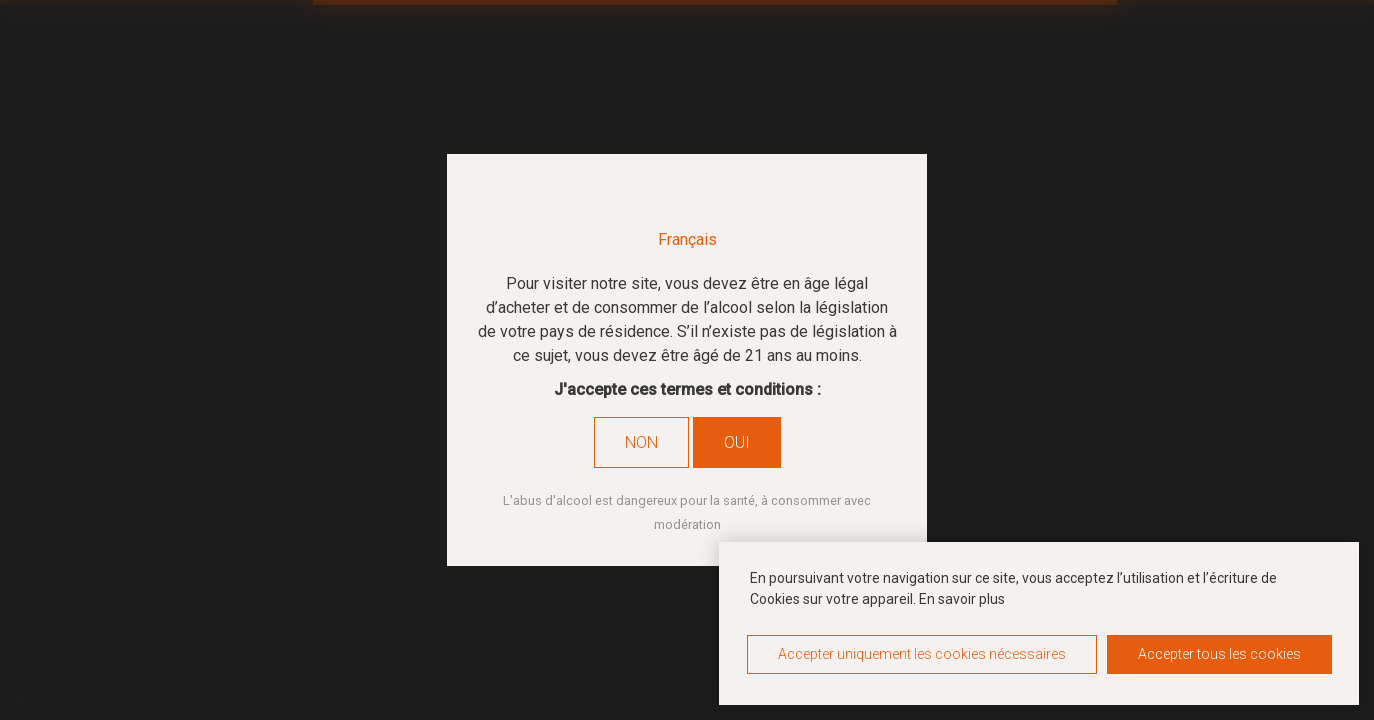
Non (641, 442)
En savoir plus (962, 599)
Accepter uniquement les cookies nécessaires (922, 654)
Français (687, 239)
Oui (737, 442)
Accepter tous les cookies (1219, 654)
